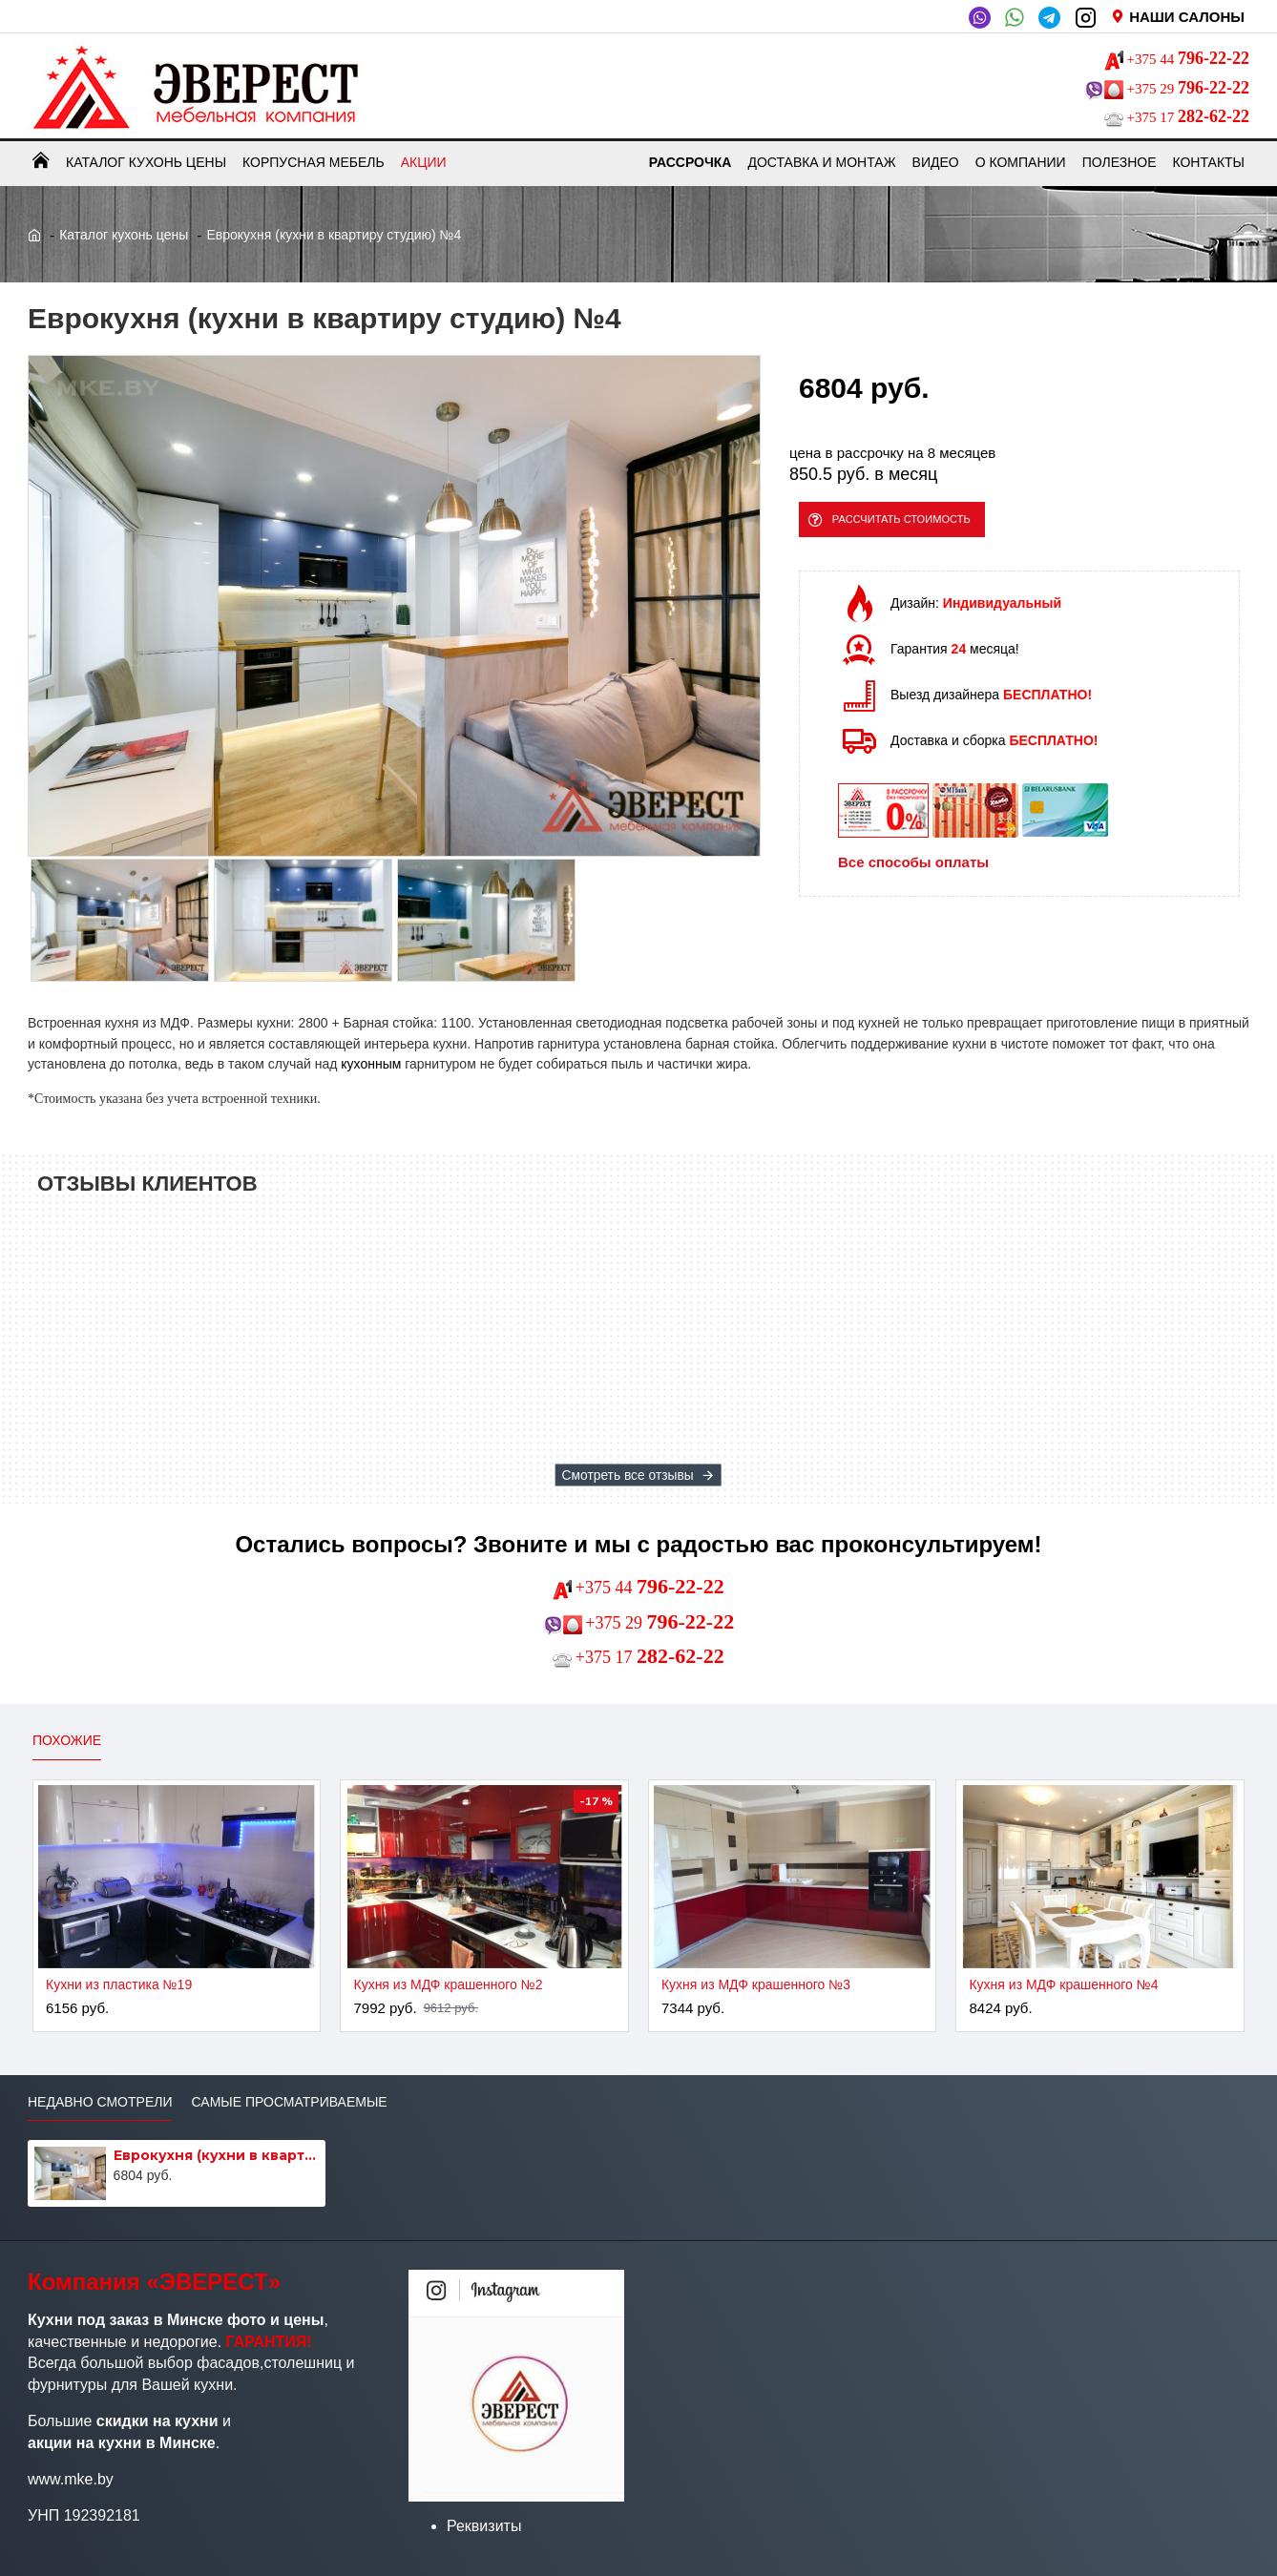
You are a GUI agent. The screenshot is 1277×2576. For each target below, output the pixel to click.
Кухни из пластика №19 (119, 1984)
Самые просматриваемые (289, 2101)
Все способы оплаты (913, 874)
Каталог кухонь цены (123, 234)
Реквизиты (484, 2526)
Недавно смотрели (100, 2101)
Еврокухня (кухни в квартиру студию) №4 (217, 2155)
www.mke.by (71, 2479)
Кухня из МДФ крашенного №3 (755, 1984)
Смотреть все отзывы (628, 1475)
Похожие (66, 1740)
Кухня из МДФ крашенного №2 (447, 1984)
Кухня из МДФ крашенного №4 (1063, 1984)
